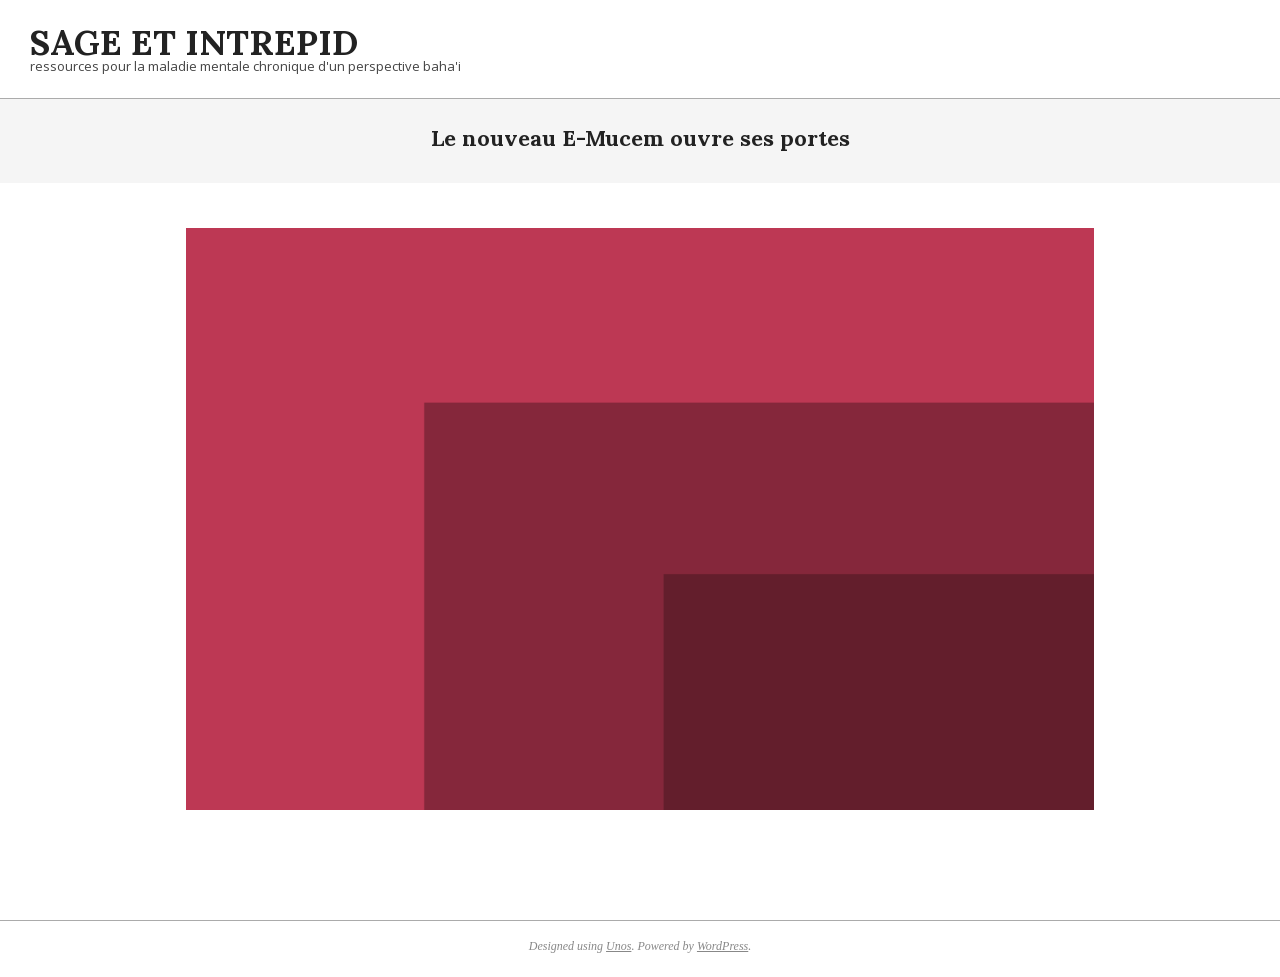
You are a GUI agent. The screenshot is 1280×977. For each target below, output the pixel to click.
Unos (618, 946)
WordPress (722, 946)
